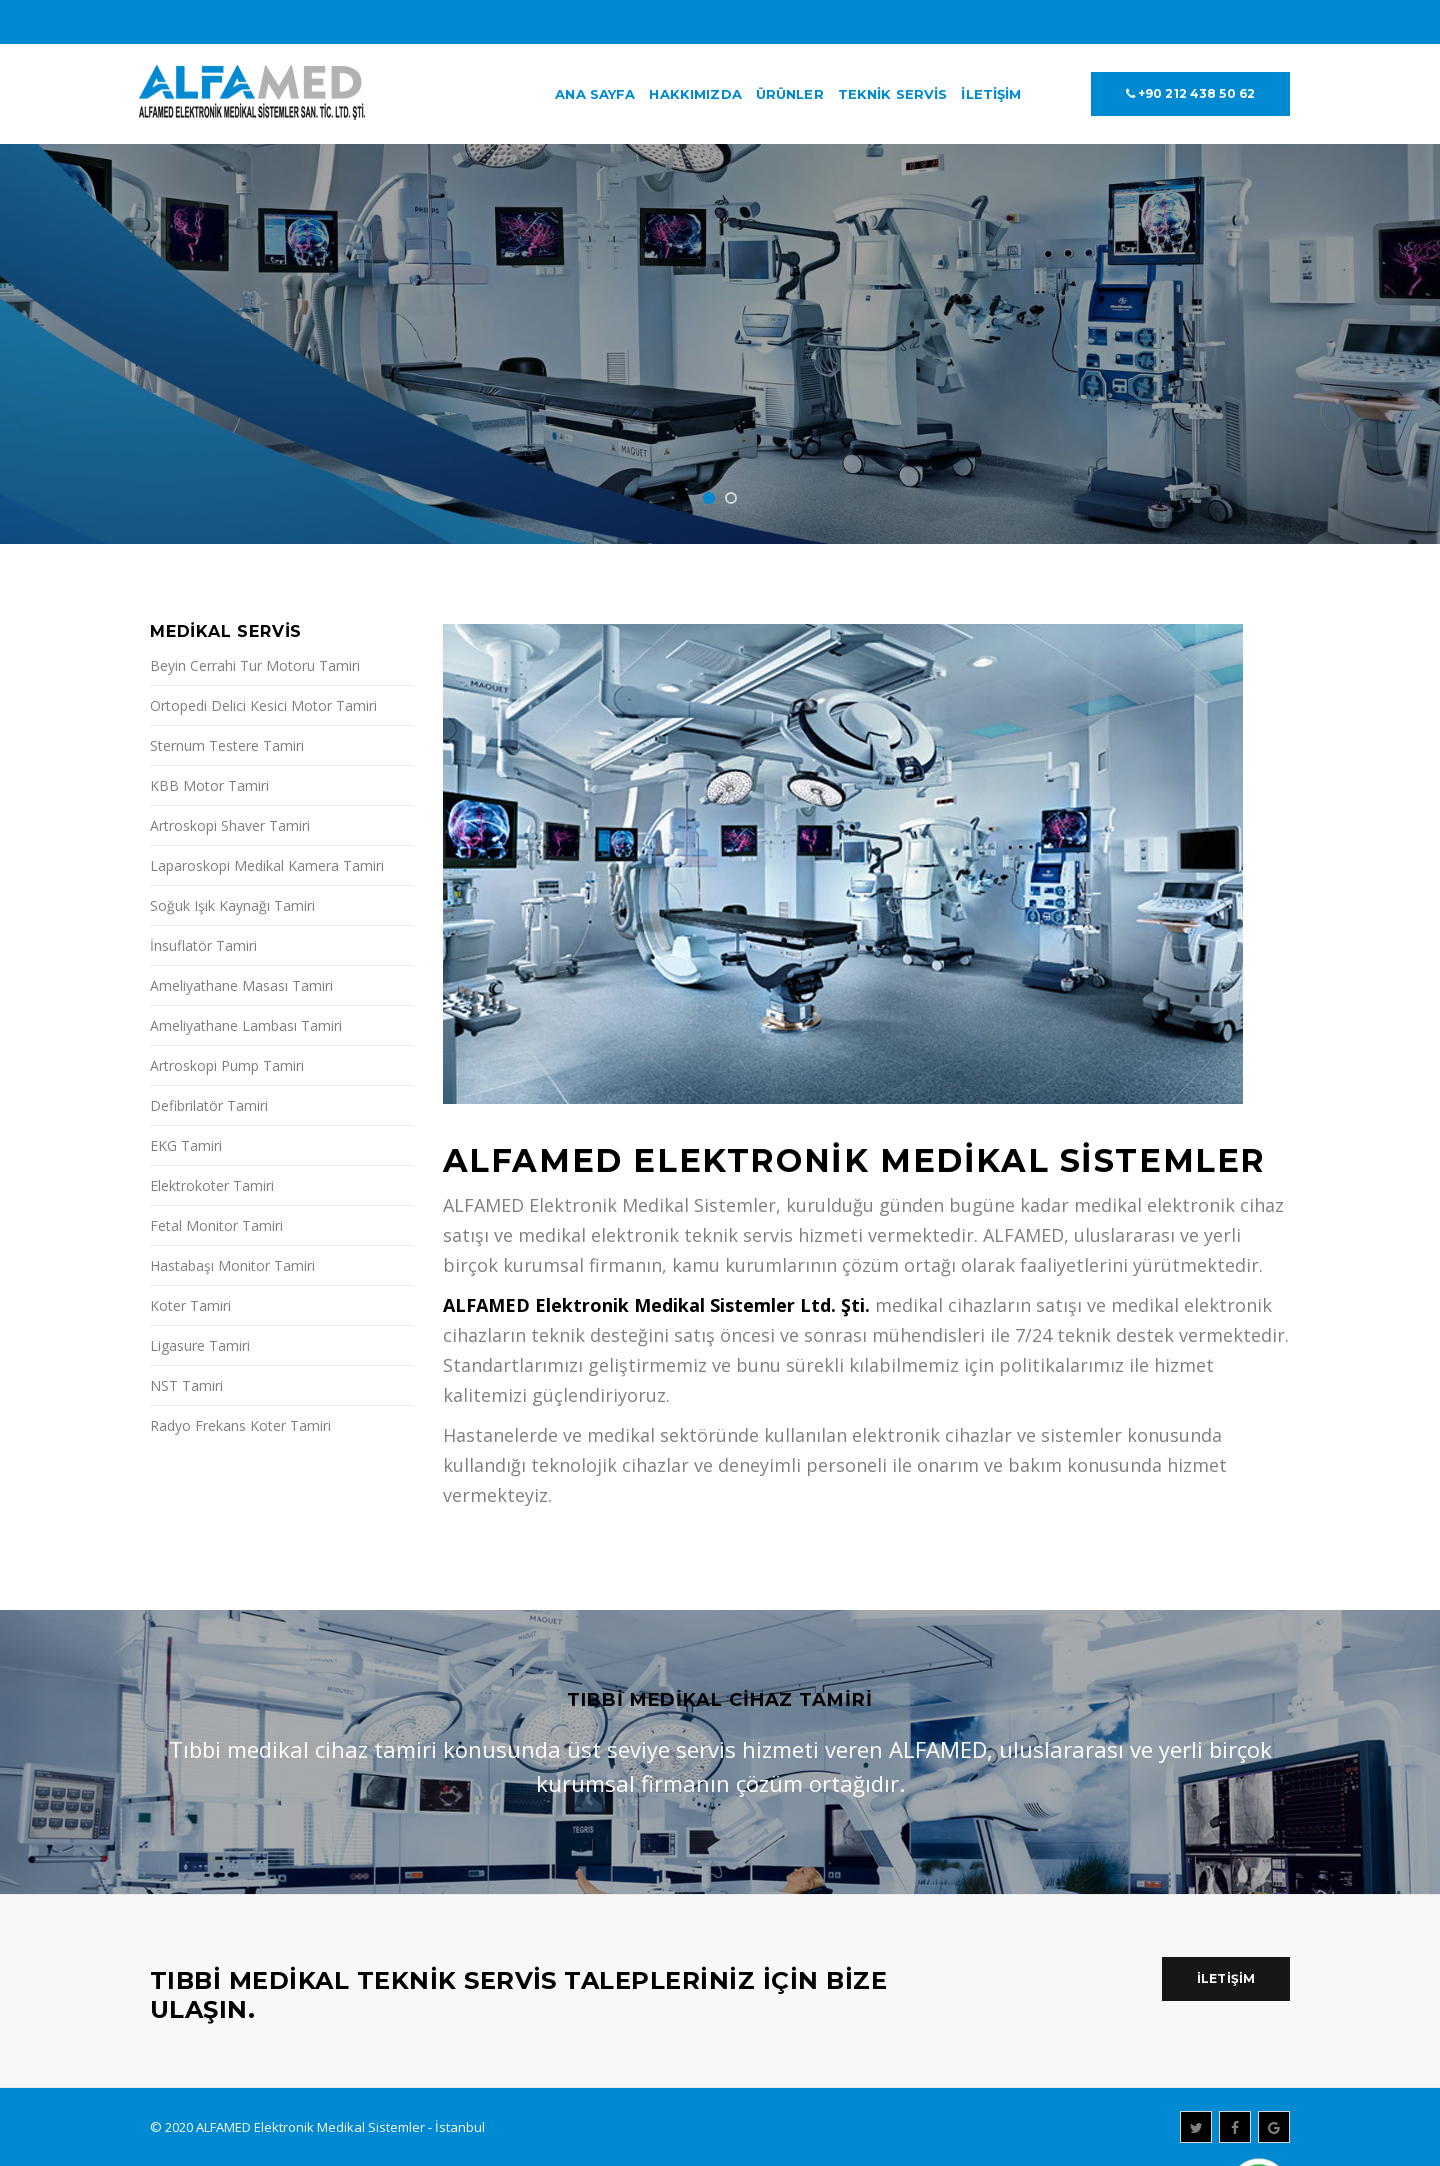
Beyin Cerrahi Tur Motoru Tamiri (255, 665)
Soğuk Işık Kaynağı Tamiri (232, 905)
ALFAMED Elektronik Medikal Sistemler (310, 2127)
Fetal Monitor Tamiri (216, 1225)
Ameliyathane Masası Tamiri (241, 985)
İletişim (991, 94)
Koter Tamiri (190, 1305)
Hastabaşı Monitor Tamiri (232, 1265)
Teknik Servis (893, 94)
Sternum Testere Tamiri (227, 745)
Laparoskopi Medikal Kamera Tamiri (267, 865)
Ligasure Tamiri (200, 1345)
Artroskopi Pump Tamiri (227, 1065)
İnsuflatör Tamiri (203, 945)
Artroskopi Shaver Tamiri (230, 825)
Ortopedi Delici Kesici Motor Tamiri (263, 705)
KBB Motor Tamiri (209, 785)
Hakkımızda (695, 94)
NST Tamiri (186, 1385)
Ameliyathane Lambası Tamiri (246, 1025)
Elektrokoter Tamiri (212, 1185)
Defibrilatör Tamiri (209, 1105)
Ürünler (790, 94)
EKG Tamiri (186, 1145)
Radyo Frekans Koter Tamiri (240, 1425)
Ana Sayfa (595, 94)
